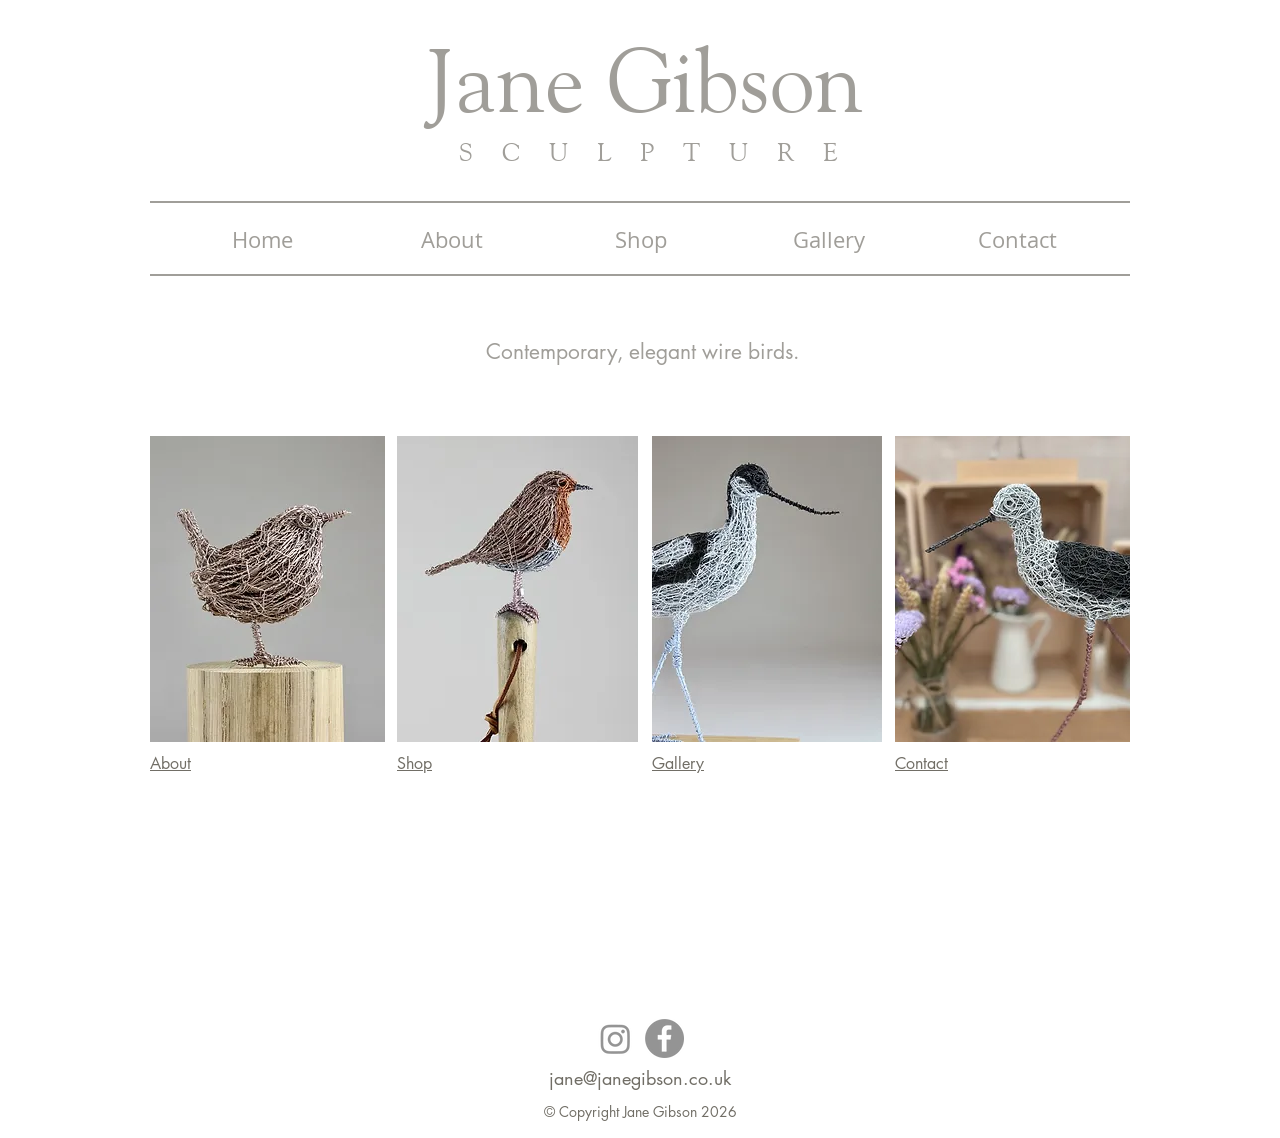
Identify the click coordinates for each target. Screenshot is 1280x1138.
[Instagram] (615, 1038)
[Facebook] (664, 1038)
